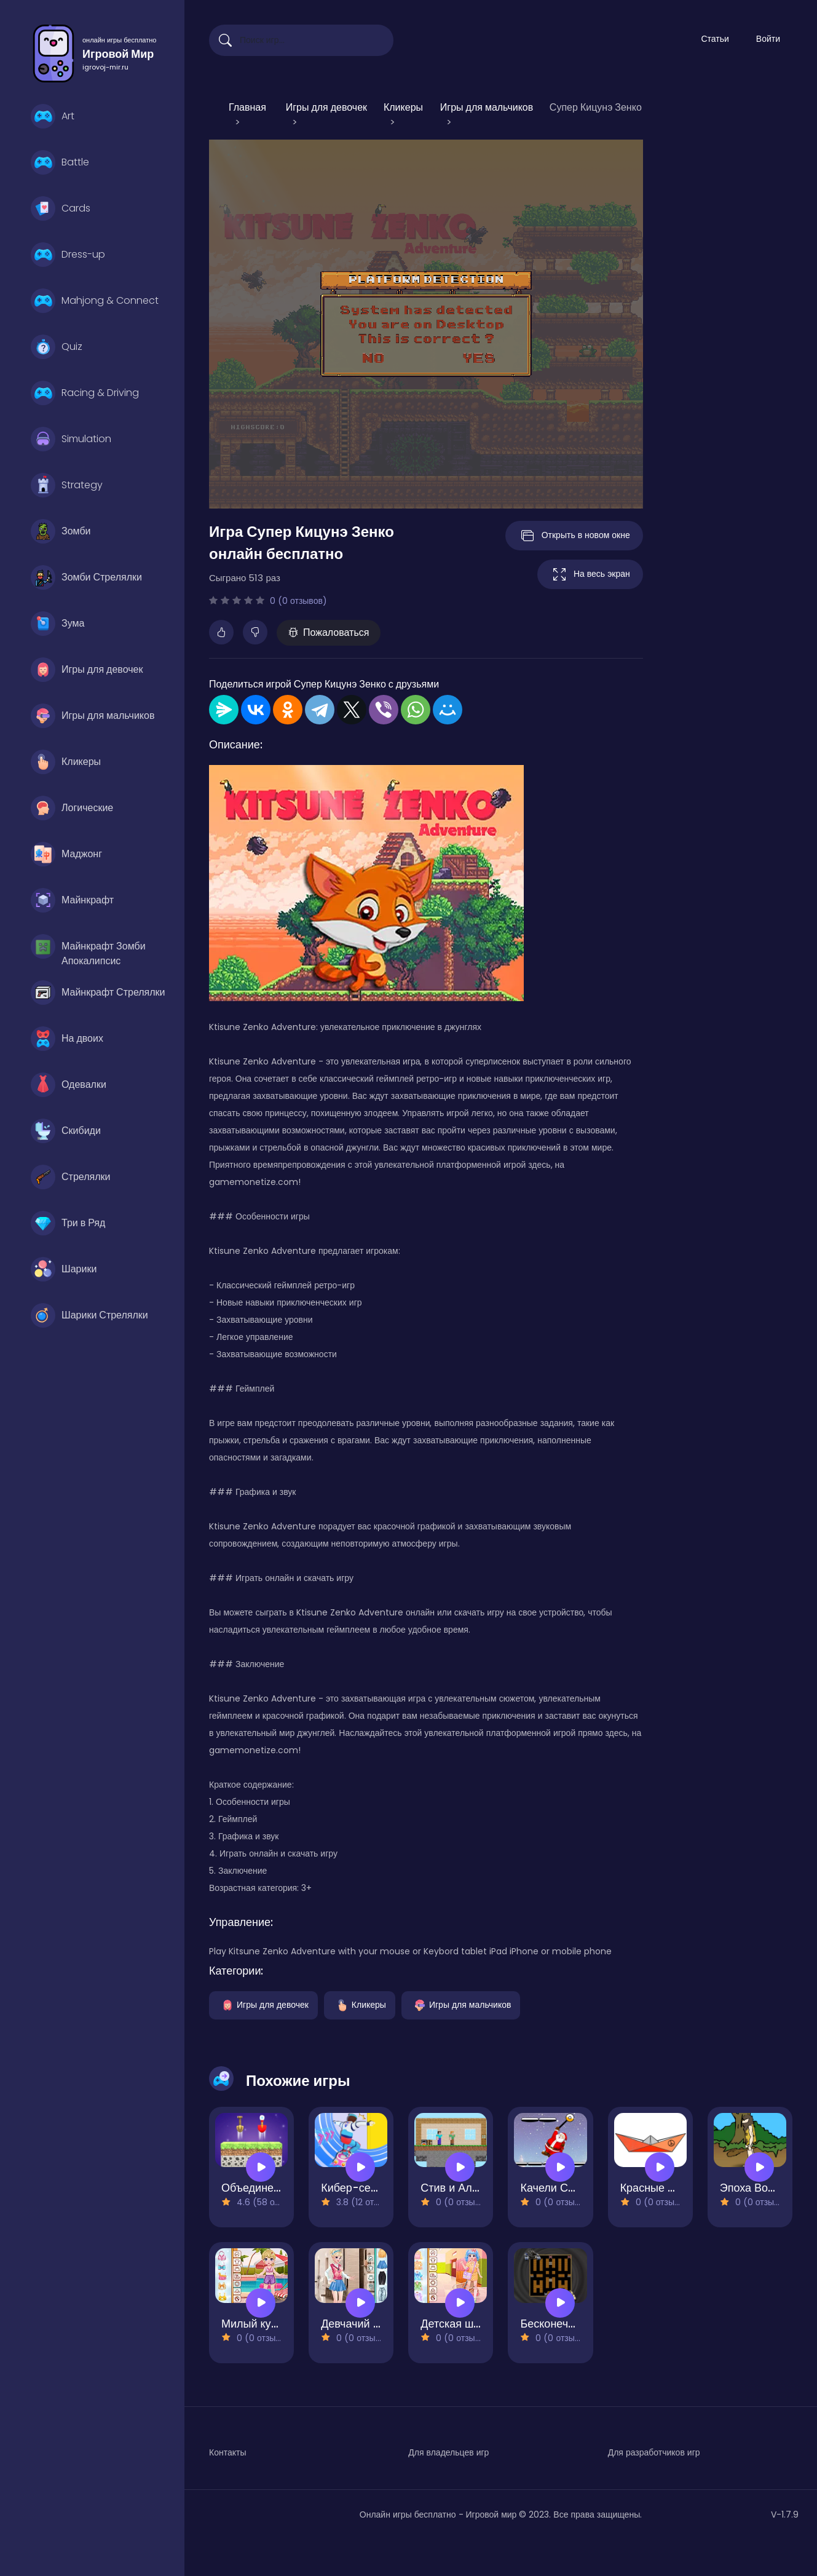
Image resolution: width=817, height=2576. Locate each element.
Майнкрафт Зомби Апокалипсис (88, 949)
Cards (60, 208)
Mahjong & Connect (95, 300)
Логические (72, 808)
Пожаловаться (328, 632)
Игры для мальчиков (92, 715)
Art (52, 116)
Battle (60, 162)
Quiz (56, 347)
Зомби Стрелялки (86, 577)
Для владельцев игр (448, 2452)
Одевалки (68, 1084)
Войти (768, 39)
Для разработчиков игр (654, 2452)
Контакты (227, 2452)
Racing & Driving (85, 393)
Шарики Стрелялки (89, 1315)
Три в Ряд (68, 1223)
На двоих (67, 1038)
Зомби (60, 531)
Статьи (714, 39)
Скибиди (66, 1131)
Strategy (67, 485)
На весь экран (590, 574)
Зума (57, 623)
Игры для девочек (87, 669)
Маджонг (66, 854)
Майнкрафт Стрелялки (98, 992)
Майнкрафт (72, 900)
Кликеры (66, 762)
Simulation (71, 439)
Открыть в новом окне (574, 535)
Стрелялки (70, 1177)
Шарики (64, 1269)
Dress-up (68, 254)
